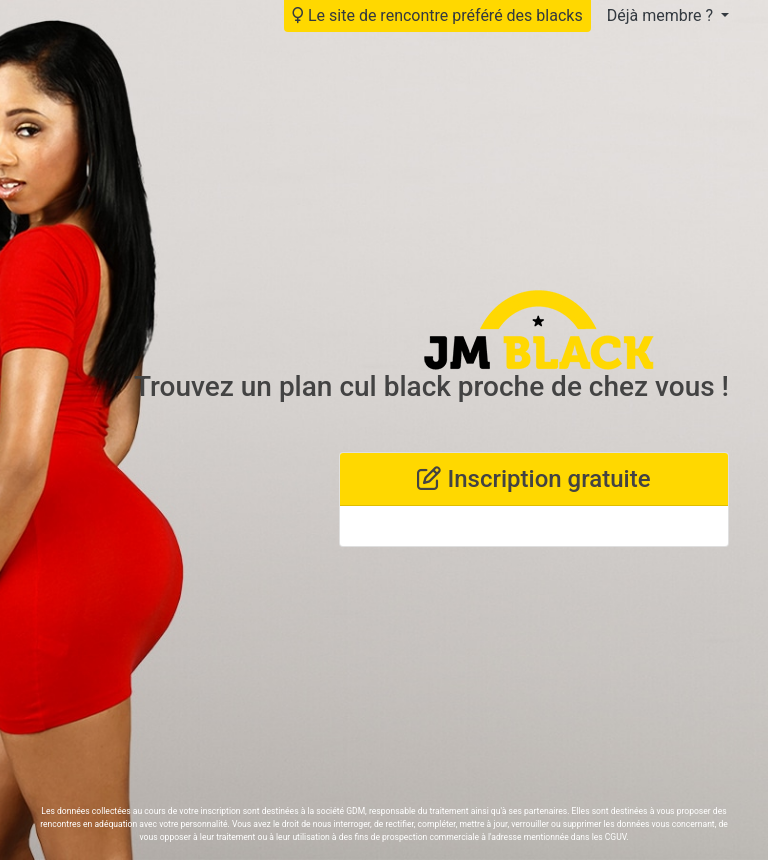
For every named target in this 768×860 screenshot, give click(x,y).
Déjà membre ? (662, 15)
